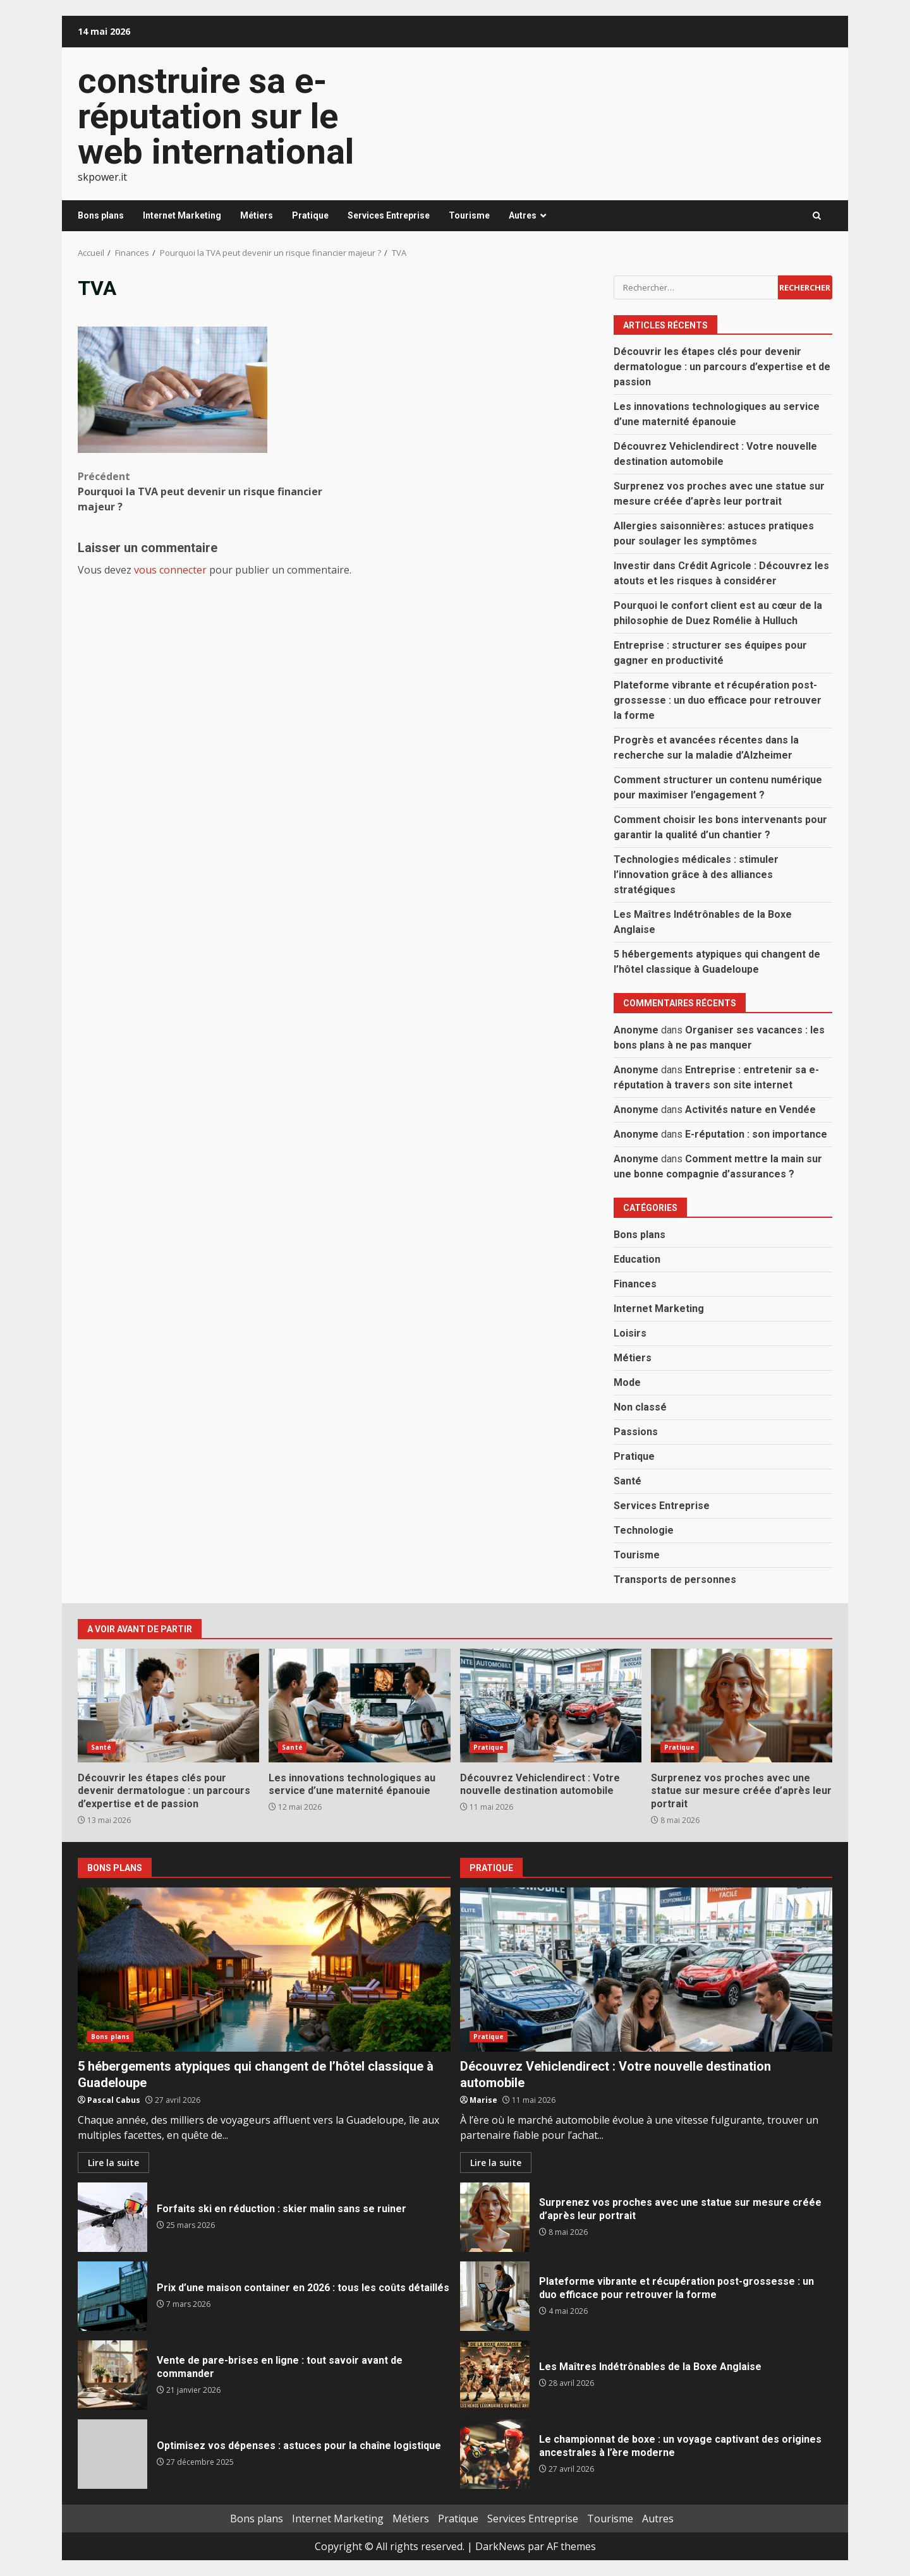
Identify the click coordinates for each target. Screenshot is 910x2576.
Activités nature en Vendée (750, 1110)
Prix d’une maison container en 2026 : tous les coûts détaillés (112, 2296)
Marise (483, 2100)
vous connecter (170, 570)
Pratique (310, 215)
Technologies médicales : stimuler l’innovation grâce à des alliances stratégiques (696, 874)
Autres (523, 215)
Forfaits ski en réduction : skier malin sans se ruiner (112, 2217)
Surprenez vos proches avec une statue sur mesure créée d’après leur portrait (741, 1705)
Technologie (644, 1530)
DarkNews (500, 2546)
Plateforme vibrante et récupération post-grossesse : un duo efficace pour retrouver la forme (718, 700)
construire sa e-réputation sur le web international (216, 116)
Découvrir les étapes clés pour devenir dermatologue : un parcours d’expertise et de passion (722, 367)
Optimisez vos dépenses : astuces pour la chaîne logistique (112, 2454)
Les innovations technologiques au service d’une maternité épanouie (359, 1705)
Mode (627, 1382)
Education (637, 1259)
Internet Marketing (182, 215)
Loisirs (630, 1333)
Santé (627, 1481)
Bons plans (101, 215)
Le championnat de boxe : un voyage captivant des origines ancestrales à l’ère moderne (495, 2454)
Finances (635, 1284)
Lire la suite (113, 2163)
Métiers (256, 215)
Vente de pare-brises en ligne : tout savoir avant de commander (112, 2375)
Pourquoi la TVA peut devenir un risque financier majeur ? (208, 491)
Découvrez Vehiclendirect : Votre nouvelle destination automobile (550, 1705)
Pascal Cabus (113, 2100)
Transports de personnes (675, 1580)
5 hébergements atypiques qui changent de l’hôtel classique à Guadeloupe (264, 1969)
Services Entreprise (389, 215)
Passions (636, 1432)
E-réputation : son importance (756, 1134)
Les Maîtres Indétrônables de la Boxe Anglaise (495, 2375)
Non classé (640, 1407)
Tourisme (469, 215)
